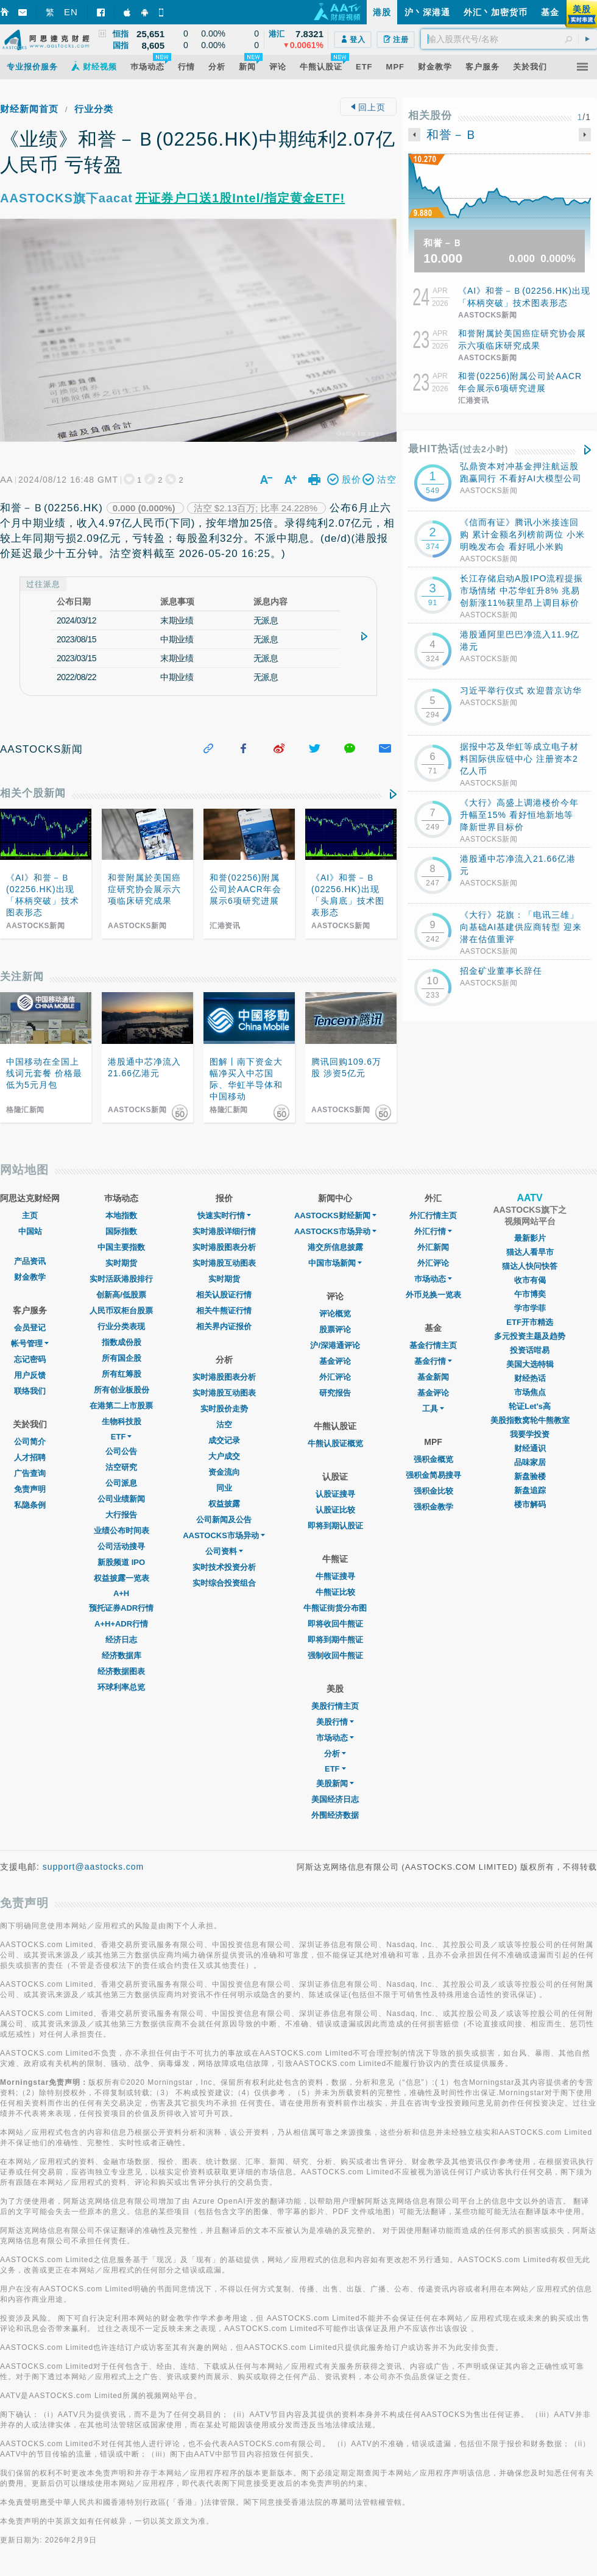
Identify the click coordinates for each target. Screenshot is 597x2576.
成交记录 (224, 1440)
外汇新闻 (433, 1247)
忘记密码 (30, 1359)
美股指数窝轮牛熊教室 (530, 1420)
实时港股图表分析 (224, 1247)
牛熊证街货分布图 (335, 1608)
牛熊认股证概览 (335, 1443)
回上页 (368, 107)
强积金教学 (433, 1506)
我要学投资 (529, 1434)
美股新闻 (335, 1783)
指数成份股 (121, 1342)
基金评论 (335, 1361)
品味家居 (530, 1462)
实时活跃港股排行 (121, 1278)
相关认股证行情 (224, 1294)
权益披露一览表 (121, 1578)
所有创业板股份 (121, 1389)
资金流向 (224, 1472)
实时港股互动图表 (224, 1263)
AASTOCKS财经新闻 (335, 1215)
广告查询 (30, 1473)
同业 (224, 1487)
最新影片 (530, 1238)
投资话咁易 (529, 1350)
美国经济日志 (335, 1799)
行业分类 (93, 109)
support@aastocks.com (93, 1867)
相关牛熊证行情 (224, 1310)
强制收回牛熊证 (335, 1655)
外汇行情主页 (433, 1215)
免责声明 (30, 1489)
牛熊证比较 (335, 1592)
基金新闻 (433, 1377)
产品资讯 (30, 1261)
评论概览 (335, 1313)
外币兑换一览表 (433, 1294)
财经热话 (530, 1378)
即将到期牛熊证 (335, 1639)
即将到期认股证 (335, 1525)
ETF (121, 1436)
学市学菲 (530, 1308)
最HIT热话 (458, 449)
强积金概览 (433, 1459)
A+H (121, 1593)
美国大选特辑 (530, 1364)
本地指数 (121, 1215)
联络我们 (30, 1391)
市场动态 (335, 1737)
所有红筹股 (121, 1373)
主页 (30, 1215)
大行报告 (121, 1514)
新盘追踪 (530, 1490)
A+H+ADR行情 (121, 1623)
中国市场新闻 (335, 1263)
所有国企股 (121, 1358)
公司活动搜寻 (121, 1546)
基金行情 (433, 1361)
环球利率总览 (121, 1687)
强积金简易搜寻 (433, 1475)
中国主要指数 (121, 1247)
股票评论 (335, 1329)
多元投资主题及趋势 (529, 1336)
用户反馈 (30, 1375)
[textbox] (509, 39)
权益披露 (224, 1503)
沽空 (224, 1424)
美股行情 (335, 1721)
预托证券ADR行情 (121, 1608)
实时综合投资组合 (224, 1583)
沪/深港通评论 (335, 1345)
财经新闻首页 (29, 109)
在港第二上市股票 (121, 1405)
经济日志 (121, 1639)
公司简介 (30, 1441)
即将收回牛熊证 (335, 1623)
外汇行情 (433, 1231)
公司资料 (224, 1551)
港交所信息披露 (335, 1247)
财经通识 (530, 1448)
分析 (335, 1753)
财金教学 (30, 1277)
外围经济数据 (335, 1815)
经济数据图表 (121, 1671)
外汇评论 (335, 1377)
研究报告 (335, 1392)
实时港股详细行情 (224, 1231)
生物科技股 (121, 1421)
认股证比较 (335, 1509)
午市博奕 (530, 1294)
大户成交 (224, 1456)
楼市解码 (530, 1504)
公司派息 (121, 1483)
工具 (433, 1408)
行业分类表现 (121, 1326)
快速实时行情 (224, 1215)
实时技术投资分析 (224, 1567)
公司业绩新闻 (121, 1498)
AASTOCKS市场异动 (224, 1535)
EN (71, 12)
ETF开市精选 (529, 1322)
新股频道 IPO (121, 1562)
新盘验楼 (530, 1476)
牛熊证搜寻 (335, 1576)
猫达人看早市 (530, 1252)
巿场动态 (433, 1278)
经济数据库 (121, 1655)
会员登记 (30, 1327)
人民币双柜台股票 (121, 1310)
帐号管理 (30, 1343)
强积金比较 (433, 1491)
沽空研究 (121, 1467)
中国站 (30, 1231)
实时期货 (121, 1263)
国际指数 (121, 1231)
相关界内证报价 (224, 1326)
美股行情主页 (335, 1706)
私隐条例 (30, 1505)
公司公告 (121, 1451)
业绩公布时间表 (121, 1530)
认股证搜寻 (335, 1494)
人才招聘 (30, 1457)
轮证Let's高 (530, 1406)
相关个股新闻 (33, 793)
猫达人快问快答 (529, 1266)
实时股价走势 (224, 1408)
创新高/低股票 (121, 1294)
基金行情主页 (433, 1345)
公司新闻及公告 (224, 1519)
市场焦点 (530, 1392)
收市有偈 (530, 1280)
